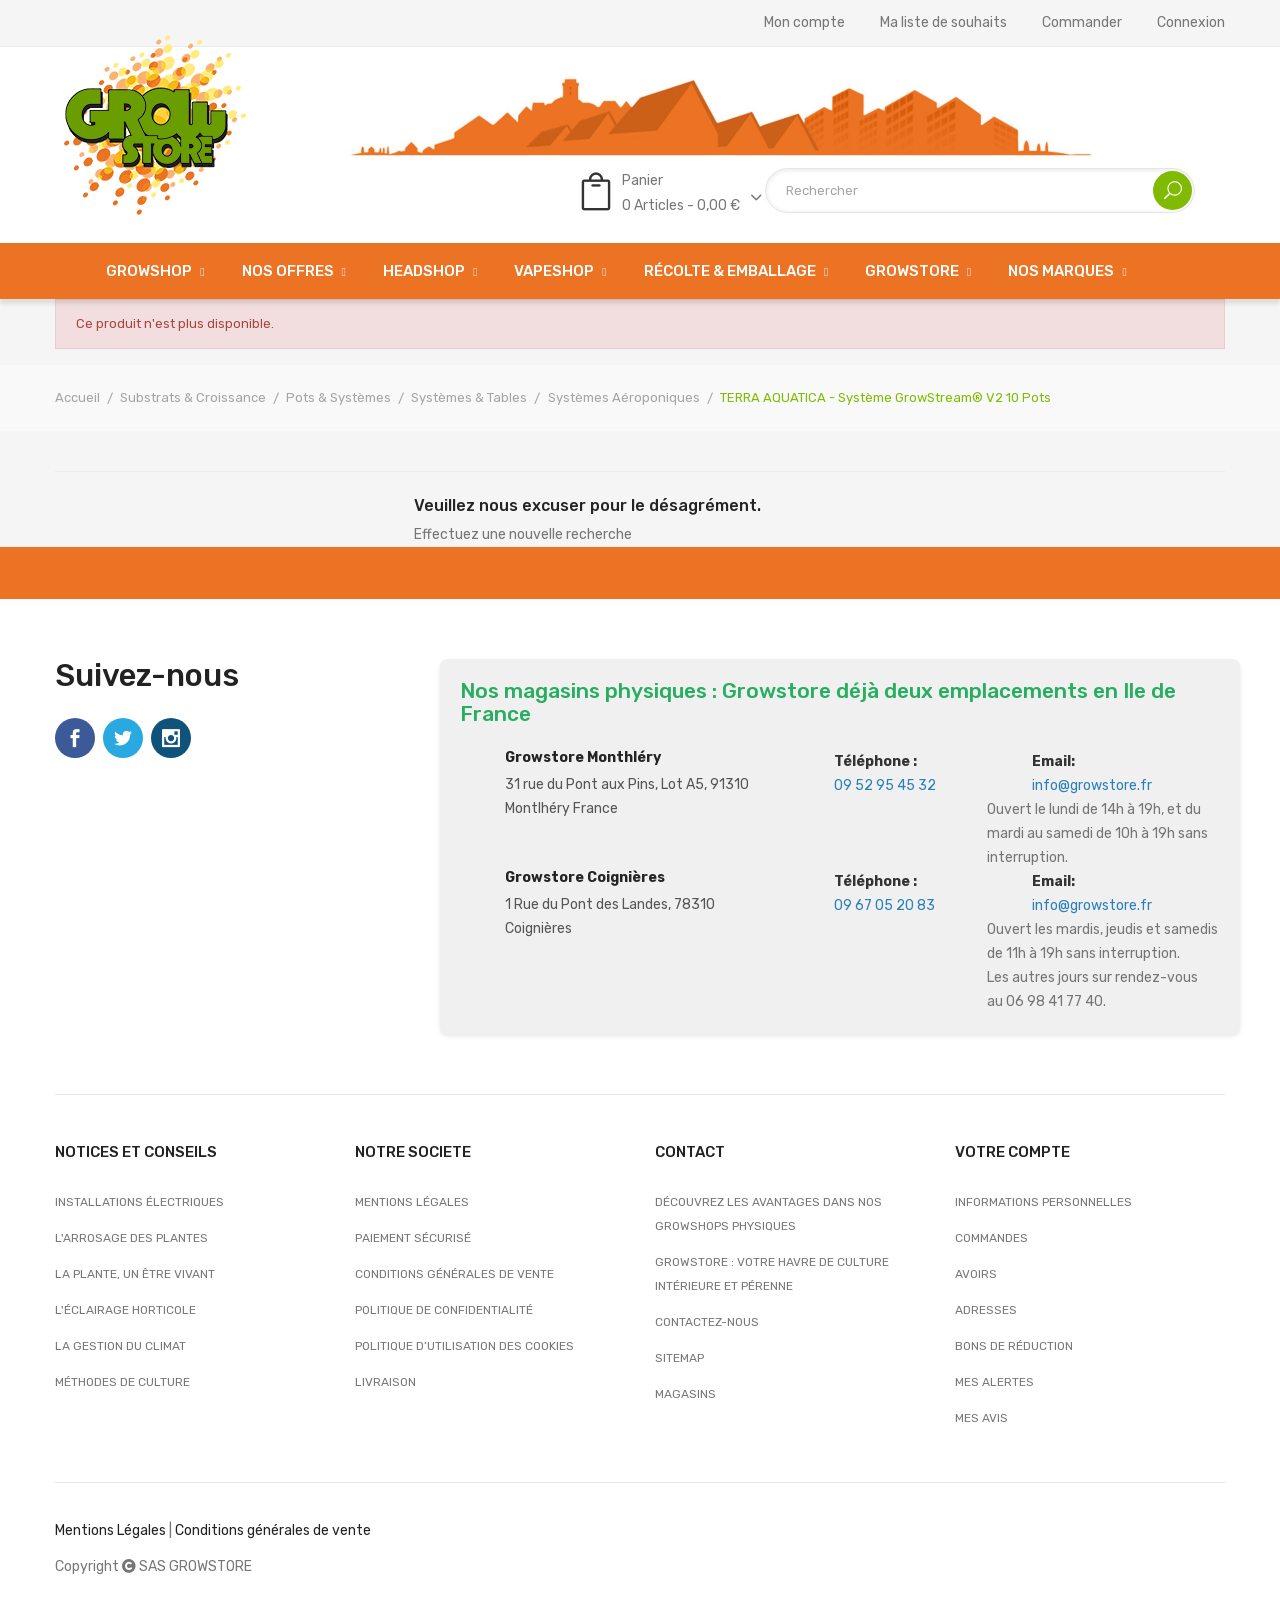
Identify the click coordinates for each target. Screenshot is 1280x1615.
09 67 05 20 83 (884, 905)
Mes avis (981, 1418)
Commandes (991, 1238)
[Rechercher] (980, 190)
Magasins (685, 1394)
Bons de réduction (1014, 1346)
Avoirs (976, 1274)
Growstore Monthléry (583, 757)
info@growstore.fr (1092, 785)
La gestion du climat (120, 1346)
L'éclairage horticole (125, 1310)
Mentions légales (412, 1202)
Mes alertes (994, 1382)
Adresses (986, 1310)
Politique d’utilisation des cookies (464, 1346)
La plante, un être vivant (135, 1274)
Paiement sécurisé (413, 1238)
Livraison (385, 1382)
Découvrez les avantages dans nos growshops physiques (768, 1214)
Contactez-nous (707, 1322)
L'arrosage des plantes (131, 1238)
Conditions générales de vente (454, 1274)
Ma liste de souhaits (943, 23)
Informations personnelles (1043, 1202)
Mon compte (804, 23)
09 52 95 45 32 (885, 785)
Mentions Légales (110, 1530)
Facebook (75, 738)
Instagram (171, 738)
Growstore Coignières (585, 877)
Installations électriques (139, 1202)
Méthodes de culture (122, 1382)
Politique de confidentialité (444, 1310)
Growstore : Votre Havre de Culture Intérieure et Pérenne (772, 1274)
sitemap (679, 1358)
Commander (1082, 23)
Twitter (123, 738)
